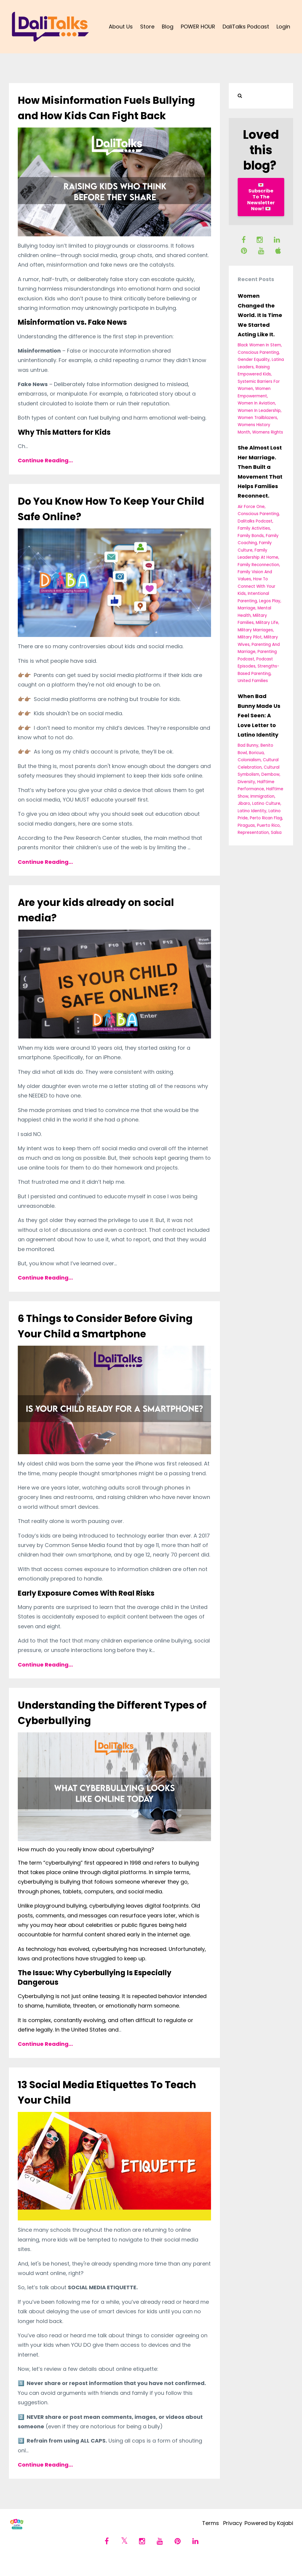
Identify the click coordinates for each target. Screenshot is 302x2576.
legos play (269, 601)
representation (253, 832)
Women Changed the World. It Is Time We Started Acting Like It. (260, 315)
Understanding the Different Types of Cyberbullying (102, 1728)
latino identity (252, 811)
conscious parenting (258, 352)
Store (147, 26)
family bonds (251, 536)
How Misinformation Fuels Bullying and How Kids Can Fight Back (114, 115)
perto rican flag (266, 818)
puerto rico (268, 825)
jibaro (244, 803)
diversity (246, 782)
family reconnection (258, 565)
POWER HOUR (198, 26)
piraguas (246, 825)
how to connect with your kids (256, 586)
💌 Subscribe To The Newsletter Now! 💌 (261, 196)
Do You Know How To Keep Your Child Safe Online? (111, 524)
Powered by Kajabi (269, 2539)
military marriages (255, 630)
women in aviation (256, 403)
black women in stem (259, 345)
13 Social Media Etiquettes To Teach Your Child (103, 2107)
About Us (121, 26)
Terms (203, 2539)
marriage (246, 608)
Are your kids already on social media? (110, 925)
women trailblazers (257, 417)
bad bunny (248, 745)
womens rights (267, 432)
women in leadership (259, 410)
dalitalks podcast (255, 521)
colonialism (249, 760)
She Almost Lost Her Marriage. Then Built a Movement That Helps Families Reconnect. (260, 471)
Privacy (229, 2539)
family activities (254, 528)
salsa (276, 832)
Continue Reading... (45, 475)
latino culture (266, 803)
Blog (167, 26)
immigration (262, 796)
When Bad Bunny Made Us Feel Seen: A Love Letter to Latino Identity (259, 715)
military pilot (250, 637)
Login (283, 26)
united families (253, 681)
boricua (256, 753)
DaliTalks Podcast (246, 26)
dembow (270, 774)
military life (267, 622)
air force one (251, 506)
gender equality (254, 359)
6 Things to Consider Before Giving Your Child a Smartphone (114, 1341)
